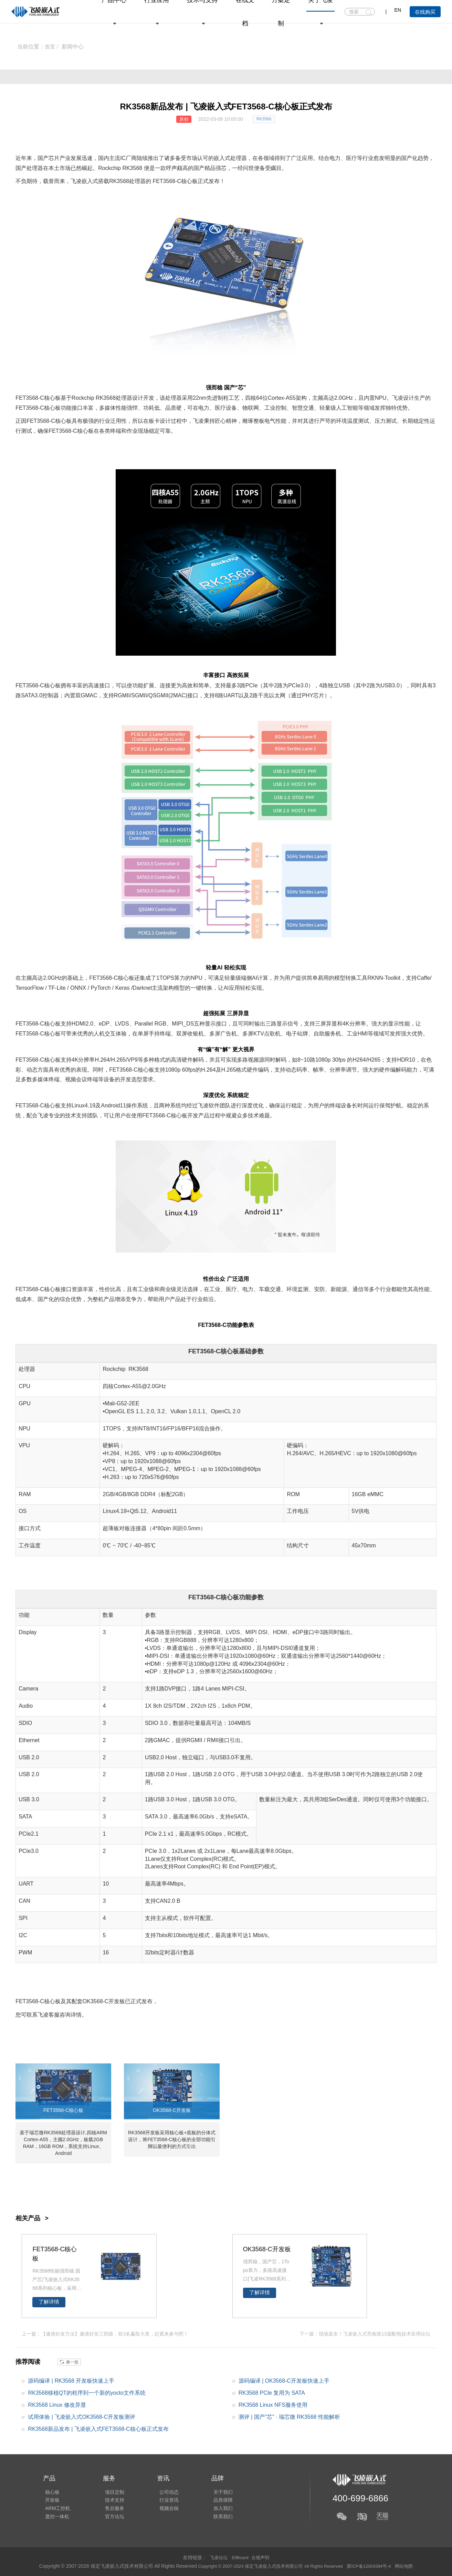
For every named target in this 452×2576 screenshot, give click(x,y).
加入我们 (214, 2509)
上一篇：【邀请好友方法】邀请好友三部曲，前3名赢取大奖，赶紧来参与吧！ (105, 2333)
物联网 (250, 408)
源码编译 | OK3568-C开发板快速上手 (284, 2380)
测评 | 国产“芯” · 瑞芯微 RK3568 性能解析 (289, 2416)
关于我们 (214, 2489)
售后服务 (110, 2509)
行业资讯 (162, 2499)
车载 (264, 1289)
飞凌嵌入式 (84, 181)
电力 (334, 158)
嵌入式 (222, 158)
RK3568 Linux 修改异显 (57, 2404)
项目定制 (110, 2489)
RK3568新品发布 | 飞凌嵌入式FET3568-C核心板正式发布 (98, 2429)
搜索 (369, 12)
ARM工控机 (55, 2509)
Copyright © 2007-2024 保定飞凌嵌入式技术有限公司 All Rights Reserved (268, 2565)
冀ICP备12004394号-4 (375, 2565)
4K (346, 1024)
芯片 (54, 158)
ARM (101, 2132)
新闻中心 (73, 47)
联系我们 (214, 2518)
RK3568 (263, 119)
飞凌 (397, 398)
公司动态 (162, 2489)
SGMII (139, 695)
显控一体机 (55, 2518)
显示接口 (216, 1024)
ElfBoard (240, 2557)
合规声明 (261, 2557)
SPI (23, 1918)
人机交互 (105, 1034)
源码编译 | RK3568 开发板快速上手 (71, 2380)
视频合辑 (162, 2509)
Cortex (276, 398)
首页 (50, 47)
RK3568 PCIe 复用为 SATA (272, 2392)
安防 (319, 1289)
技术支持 (110, 2499)
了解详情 (49, 2302)
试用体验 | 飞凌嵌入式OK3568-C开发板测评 (82, 2416)
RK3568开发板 (144, 2132)
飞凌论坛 (217, 2557)
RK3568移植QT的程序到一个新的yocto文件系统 (87, 2392)
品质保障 (214, 2499)
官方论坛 (110, 2518)
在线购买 (425, 12)
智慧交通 (303, 408)
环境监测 (297, 1289)
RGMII (122, 695)
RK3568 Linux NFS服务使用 (273, 2404)
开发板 (116, 2001)
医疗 (351, 158)
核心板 (189, 181)
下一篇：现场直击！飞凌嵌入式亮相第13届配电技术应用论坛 (364, 2333)
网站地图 (412, 2565)
